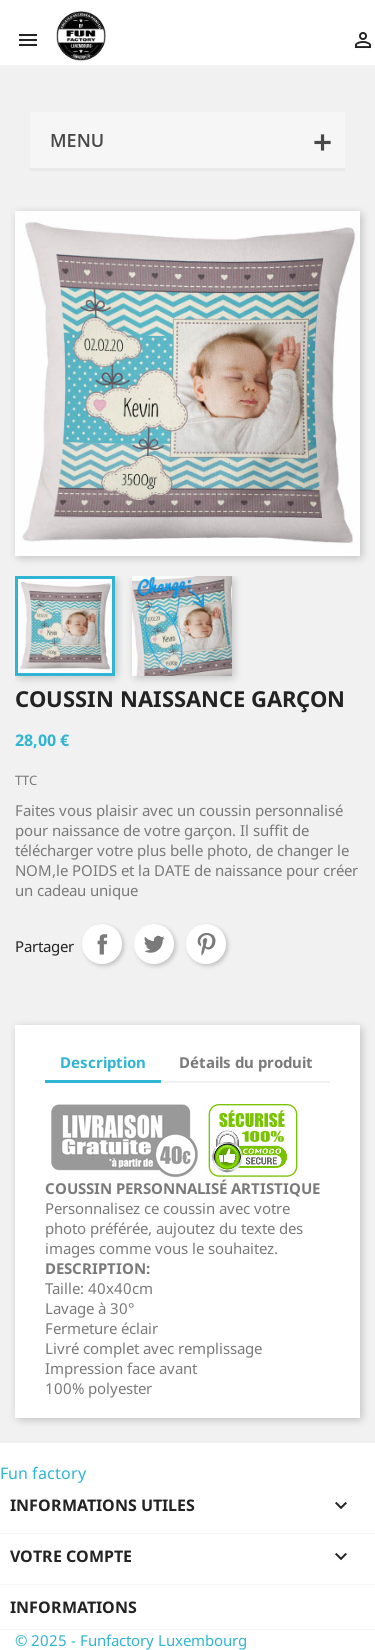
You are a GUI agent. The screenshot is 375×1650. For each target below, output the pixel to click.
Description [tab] (103, 1062)
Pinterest (206, 944)
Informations (73, 1607)
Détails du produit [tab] (246, 1062)
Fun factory (43, 1473)
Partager (102, 944)
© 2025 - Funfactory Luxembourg (131, 1640)
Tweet (154, 944)
